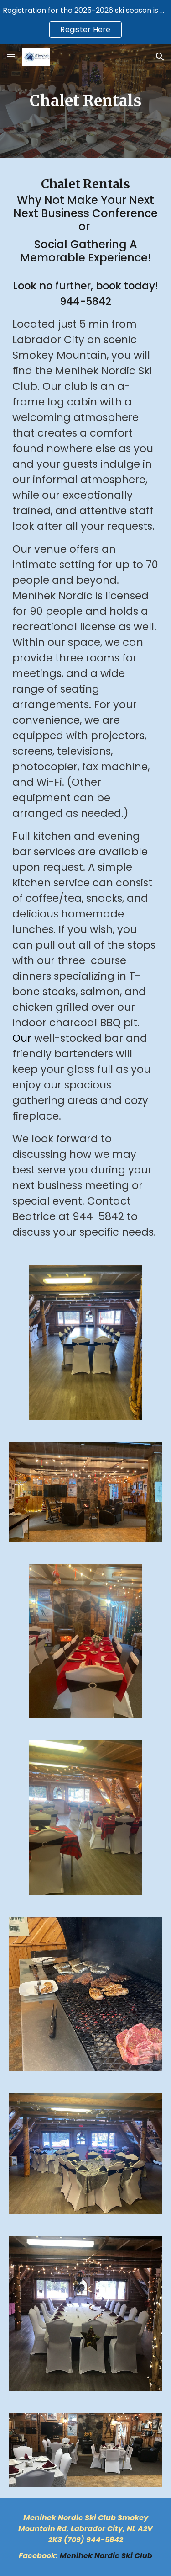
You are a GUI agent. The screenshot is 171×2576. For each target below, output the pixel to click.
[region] (85, 22)
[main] (86, 101)
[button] (11, 56)
